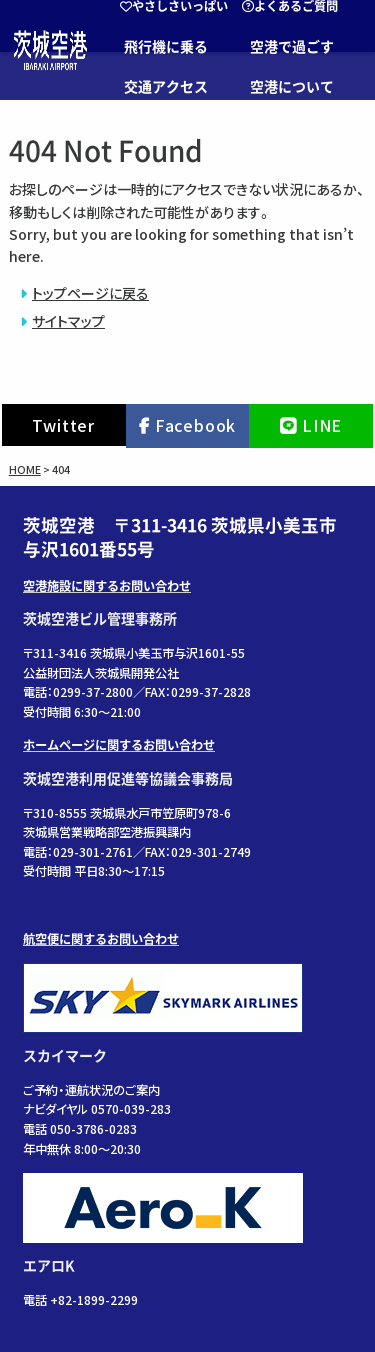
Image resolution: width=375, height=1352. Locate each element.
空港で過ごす (292, 47)
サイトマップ (68, 321)
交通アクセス (166, 87)
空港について (292, 87)
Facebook (195, 425)
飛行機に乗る (166, 47)
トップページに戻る (90, 293)
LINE (322, 425)
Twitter (63, 425)
